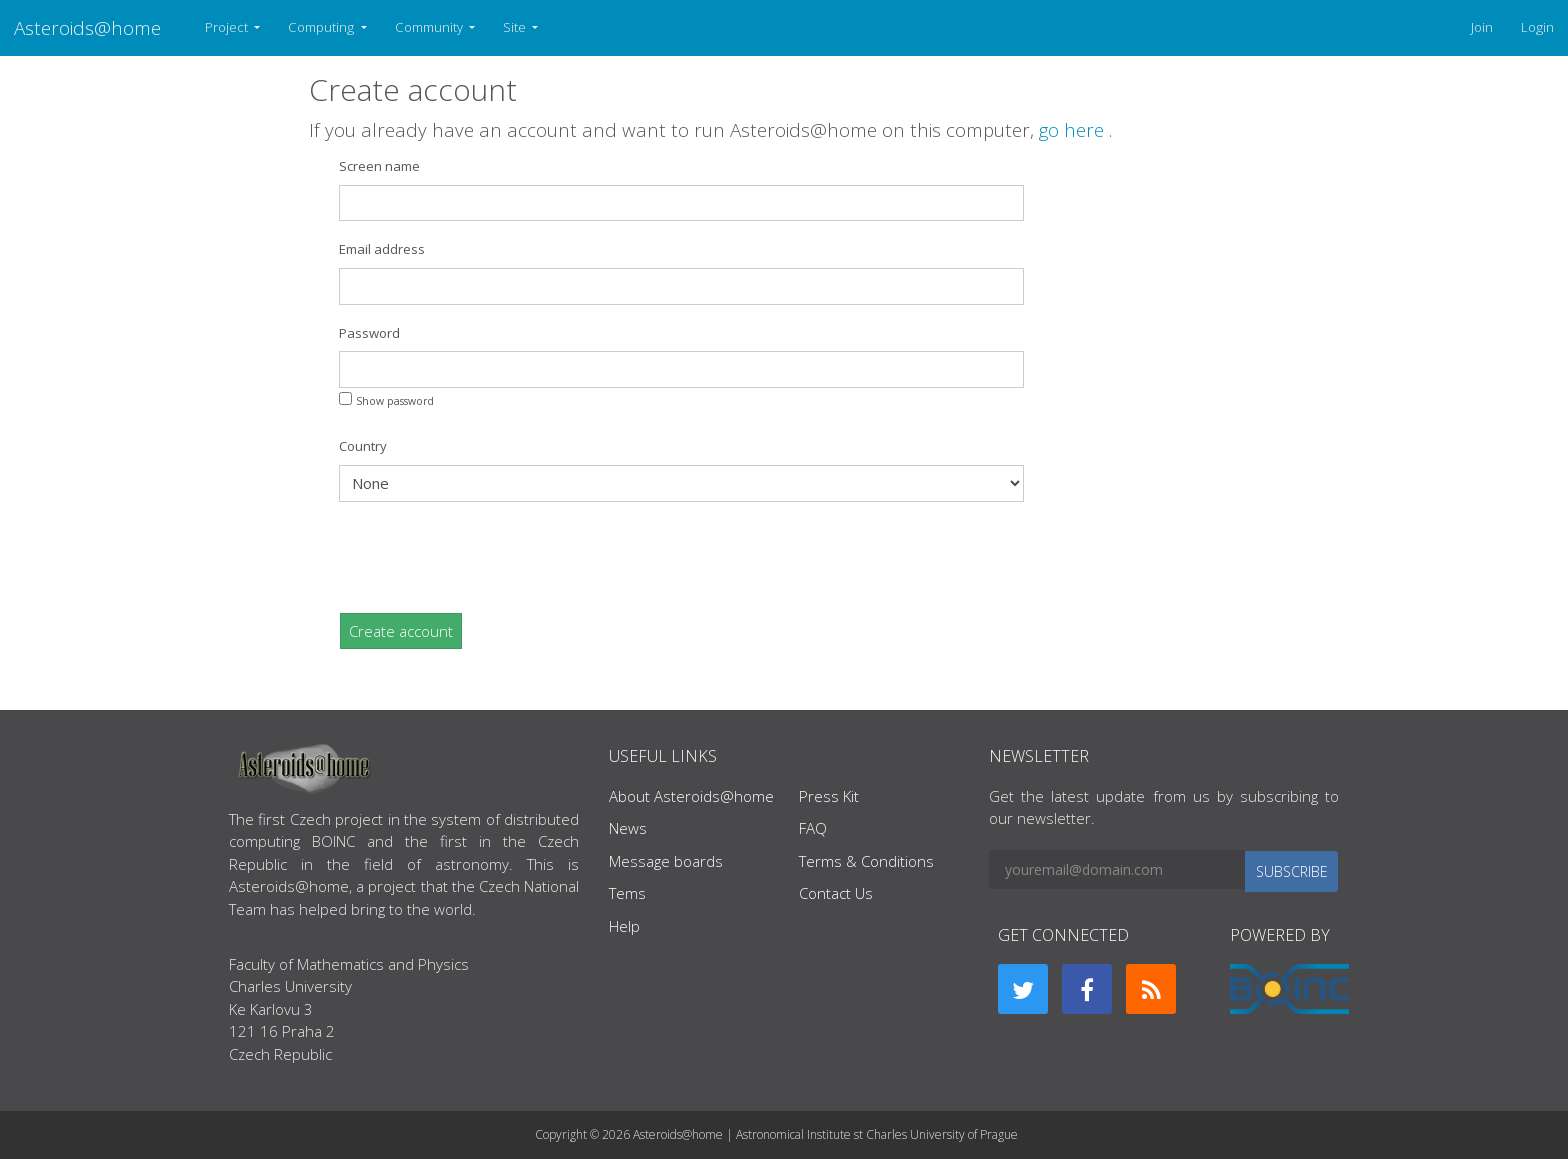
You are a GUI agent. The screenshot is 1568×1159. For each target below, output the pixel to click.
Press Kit (829, 796)
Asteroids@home (87, 27)
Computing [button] (322, 27)
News (628, 828)
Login (1537, 27)
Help (624, 926)
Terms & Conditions (866, 861)
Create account (401, 631)
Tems (627, 893)
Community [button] (430, 27)
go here (1074, 129)
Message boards (666, 861)
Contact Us (836, 893)
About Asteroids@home (691, 796)
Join (1482, 27)
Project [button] (228, 27)
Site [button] (516, 27)
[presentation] (491, 557)
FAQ (813, 828)
